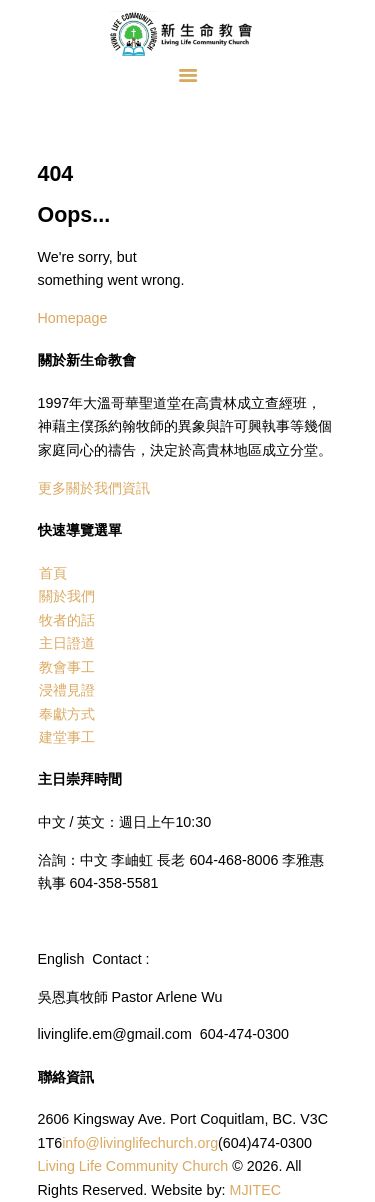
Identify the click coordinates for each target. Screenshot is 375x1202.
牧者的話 (67, 620)
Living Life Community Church (133, 1166)
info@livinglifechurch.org (140, 1143)
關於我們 (67, 596)
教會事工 (67, 667)
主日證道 (67, 643)
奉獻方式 (67, 714)
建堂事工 (67, 737)
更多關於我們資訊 (94, 488)
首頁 (53, 573)
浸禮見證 (67, 690)
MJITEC (256, 1190)
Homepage (73, 318)
